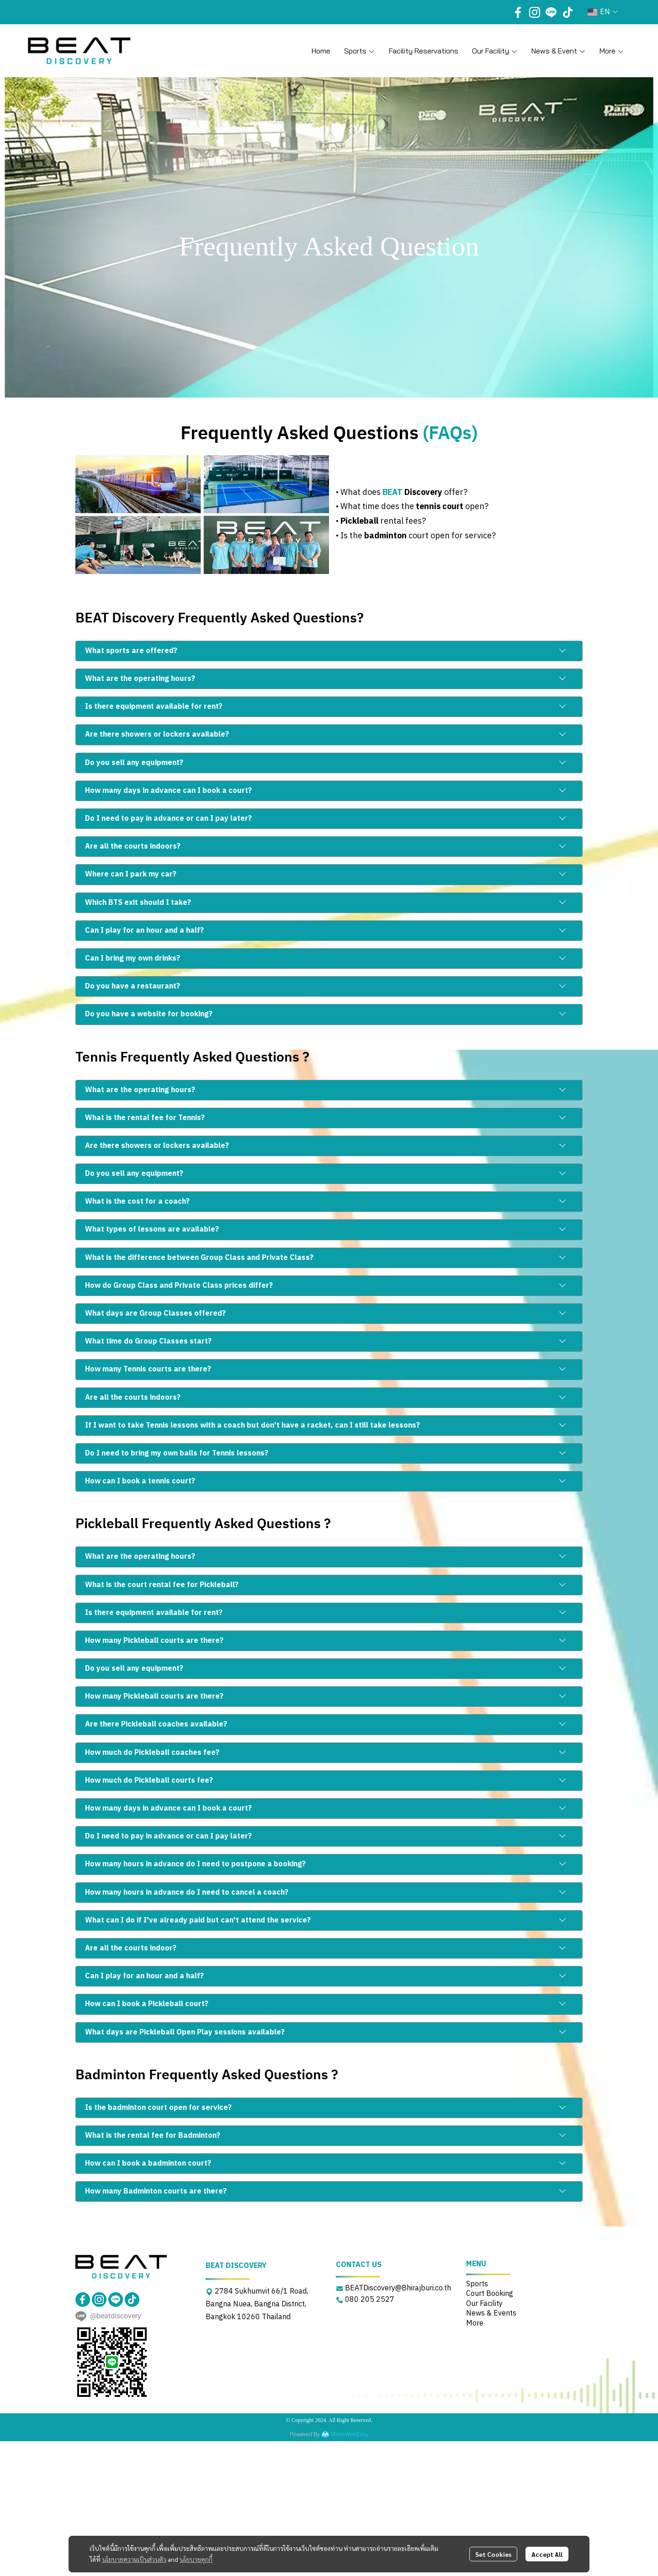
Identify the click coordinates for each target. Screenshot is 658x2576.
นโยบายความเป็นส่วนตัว (134, 2559)
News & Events (491, 2313)
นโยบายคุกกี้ (196, 2559)
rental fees (401, 521)
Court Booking (489, 2294)
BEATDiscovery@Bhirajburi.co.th (398, 2288)
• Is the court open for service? (416, 536)
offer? (435, 492)
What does (360, 492)
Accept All (546, 2554)
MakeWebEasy (349, 2434)
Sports (477, 2284)
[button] (603, 12)
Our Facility (484, 2304)
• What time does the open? (412, 507)
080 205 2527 (369, 2300)
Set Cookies (493, 2554)
